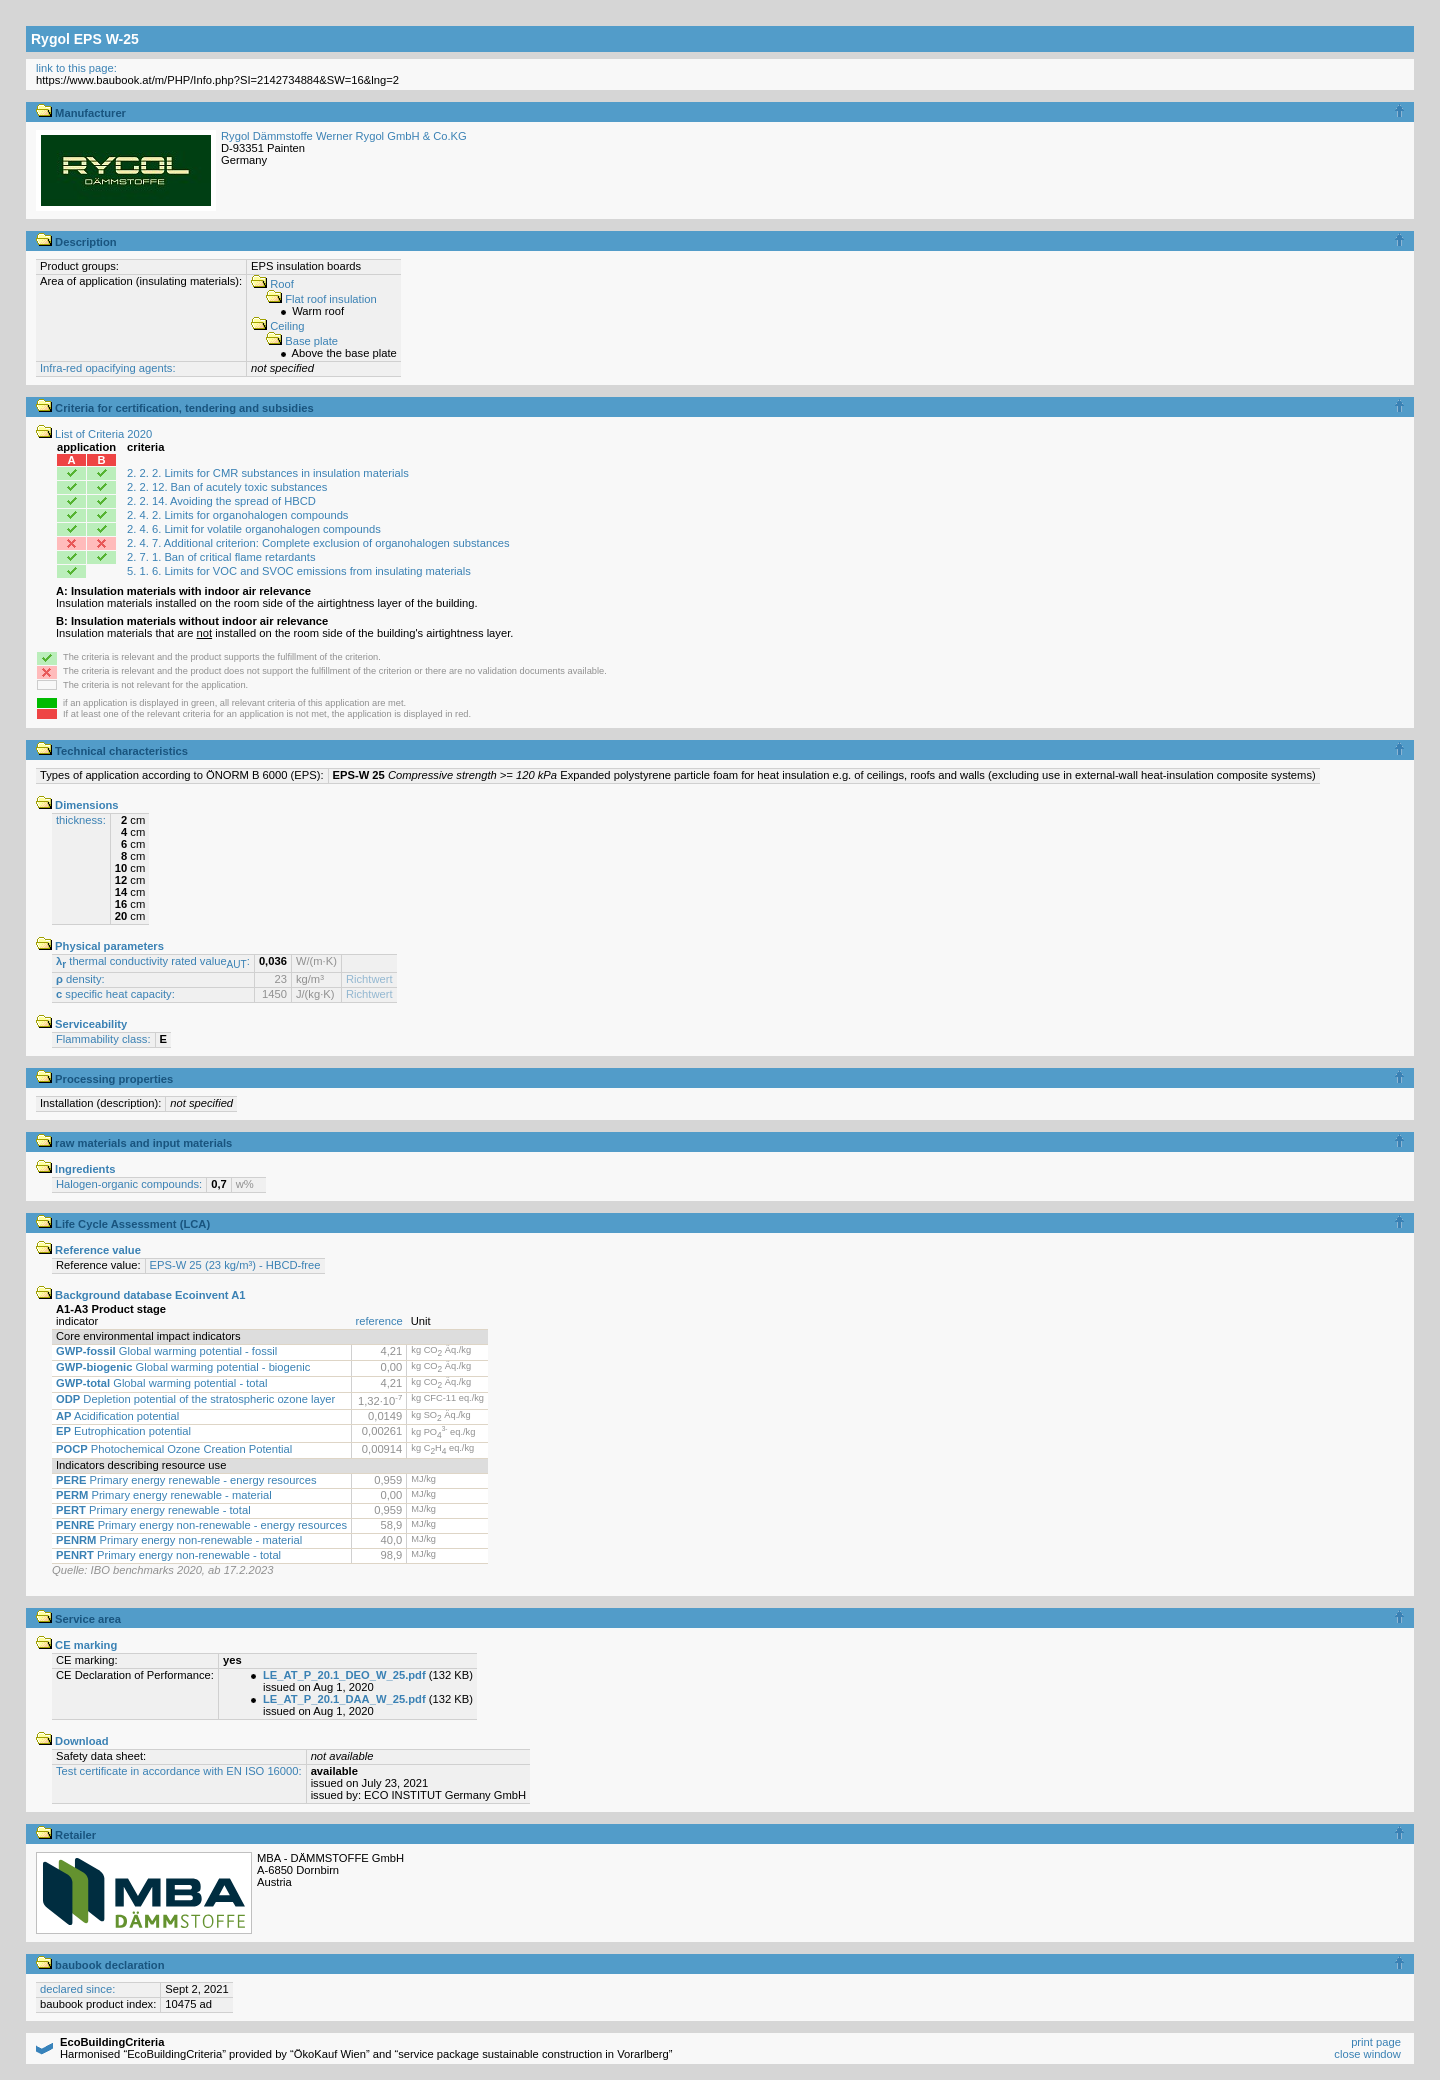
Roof (272, 284)
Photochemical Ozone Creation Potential (174, 1449)
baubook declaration (100, 1965)
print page (1376, 2042)
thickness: (81, 820)
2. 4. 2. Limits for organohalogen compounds (237, 515)
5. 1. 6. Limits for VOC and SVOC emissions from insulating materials (299, 571)
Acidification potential (117, 1416)
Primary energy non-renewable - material (179, 1540)
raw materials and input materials (134, 1143)
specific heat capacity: (115, 994)
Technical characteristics (112, 751)
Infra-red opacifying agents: (108, 368)
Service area (78, 1619)
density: (80, 979)
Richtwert (369, 979)
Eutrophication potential (123, 1431)
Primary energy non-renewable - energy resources (201, 1525)
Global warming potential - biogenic (183, 1367)
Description (76, 242)
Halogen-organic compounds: (129, 1184)
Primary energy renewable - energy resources (186, 1480)
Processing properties (104, 1079)
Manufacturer (81, 113)
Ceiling (277, 326)
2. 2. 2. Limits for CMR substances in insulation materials (268, 473)
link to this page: (76, 68)
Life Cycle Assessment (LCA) (123, 1224)
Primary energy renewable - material (164, 1495)
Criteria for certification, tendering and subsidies (175, 408)
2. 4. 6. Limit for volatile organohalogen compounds (254, 529)
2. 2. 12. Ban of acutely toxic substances (227, 487)
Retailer (66, 1835)
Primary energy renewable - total (153, 1510)
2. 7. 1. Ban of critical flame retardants (221, 557)
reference (379, 1321)
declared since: (77, 1989)
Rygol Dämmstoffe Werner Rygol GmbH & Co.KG (344, 136)
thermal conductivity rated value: (153, 961)
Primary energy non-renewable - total (168, 1555)
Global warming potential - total (161, 1383)
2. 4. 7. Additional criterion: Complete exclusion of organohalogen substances (318, 543)
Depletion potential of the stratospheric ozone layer (195, 1399)
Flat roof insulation (321, 299)
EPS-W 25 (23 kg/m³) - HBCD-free (235, 1265)
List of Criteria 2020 (94, 434)
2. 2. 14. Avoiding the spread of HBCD (221, 501)
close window (1367, 2054)
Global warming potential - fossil (166, 1351)
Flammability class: (103, 1039)
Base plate (302, 341)
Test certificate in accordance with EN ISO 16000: (179, 1771)
